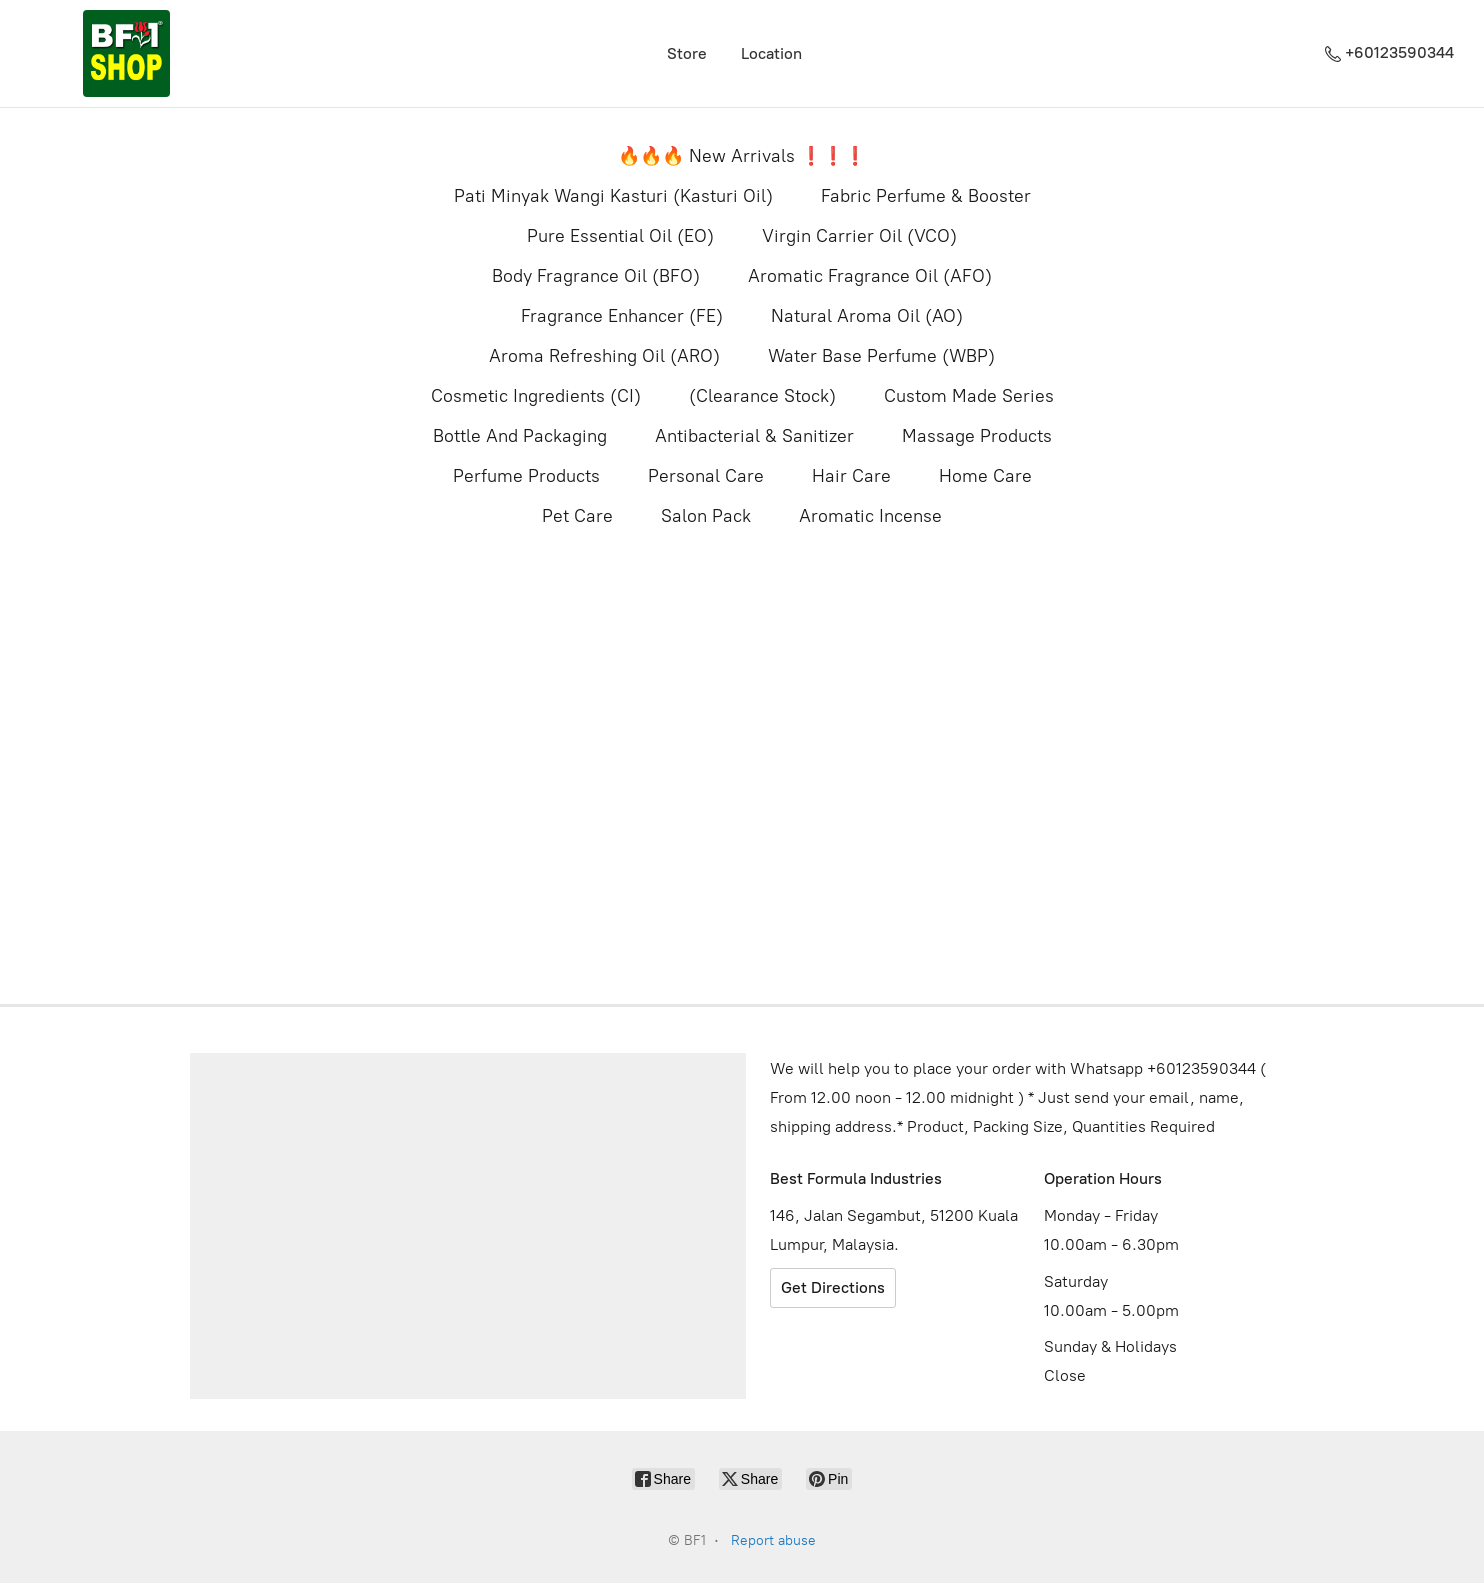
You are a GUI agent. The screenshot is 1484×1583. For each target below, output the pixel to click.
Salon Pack (706, 516)
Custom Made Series (969, 396)
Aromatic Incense (870, 516)
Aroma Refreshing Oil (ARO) (604, 356)
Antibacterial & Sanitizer (754, 436)
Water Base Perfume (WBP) (881, 356)
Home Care (985, 476)
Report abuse (773, 1540)
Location (771, 53)
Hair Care (851, 476)
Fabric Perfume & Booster (926, 196)
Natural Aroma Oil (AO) (867, 316)
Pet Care (577, 516)
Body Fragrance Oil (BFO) (596, 276)
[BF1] (126, 53)
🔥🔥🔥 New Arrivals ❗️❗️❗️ (742, 156)
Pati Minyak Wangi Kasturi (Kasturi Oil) (613, 196)
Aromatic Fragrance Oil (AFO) (870, 276)
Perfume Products (526, 476)
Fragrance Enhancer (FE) (622, 316)
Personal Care (706, 476)
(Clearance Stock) (762, 396)
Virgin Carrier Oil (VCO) (859, 236)
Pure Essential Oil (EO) (620, 236)
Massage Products (977, 436)
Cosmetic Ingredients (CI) (536, 396)
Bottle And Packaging (520, 436)
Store (687, 53)
